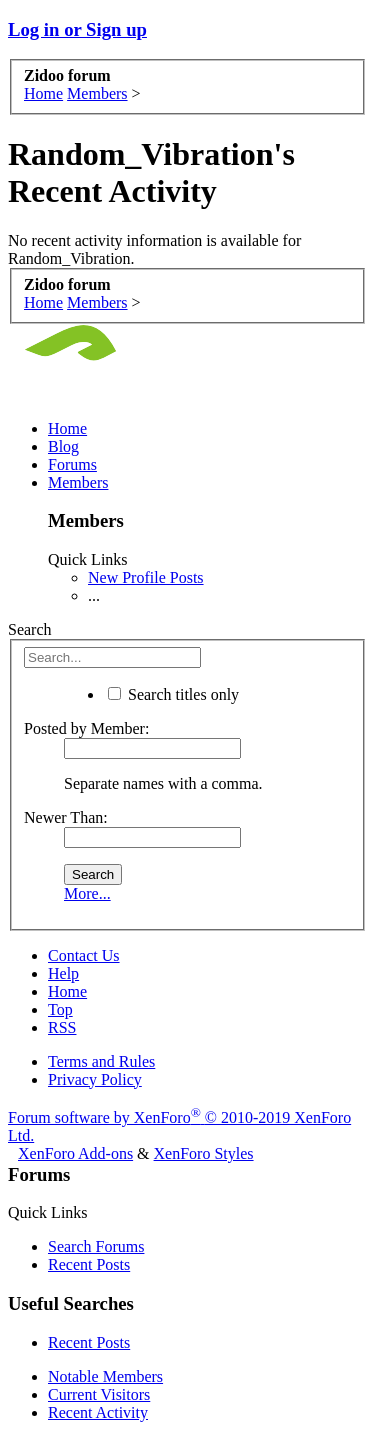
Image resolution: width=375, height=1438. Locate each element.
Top (60, 1009)
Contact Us (84, 955)
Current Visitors (99, 1394)
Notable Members (105, 1376)
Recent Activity (98, 1412)
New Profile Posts (146, 577)
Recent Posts (89, 1264)
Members (78, 482)
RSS (62, 1027)
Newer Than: (66, 817)
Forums (72, 464)
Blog (63, 446)
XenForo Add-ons (75, 1153)
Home (67, 428)
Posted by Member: (86, 728)
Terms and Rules (101, 1061)
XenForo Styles (204, 1153)
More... (87, 893)
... (94, 595)
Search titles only (173, 694)
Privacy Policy (95, 1079)
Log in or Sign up (77, 29)
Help (63, 973)
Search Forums (96, 1246)
